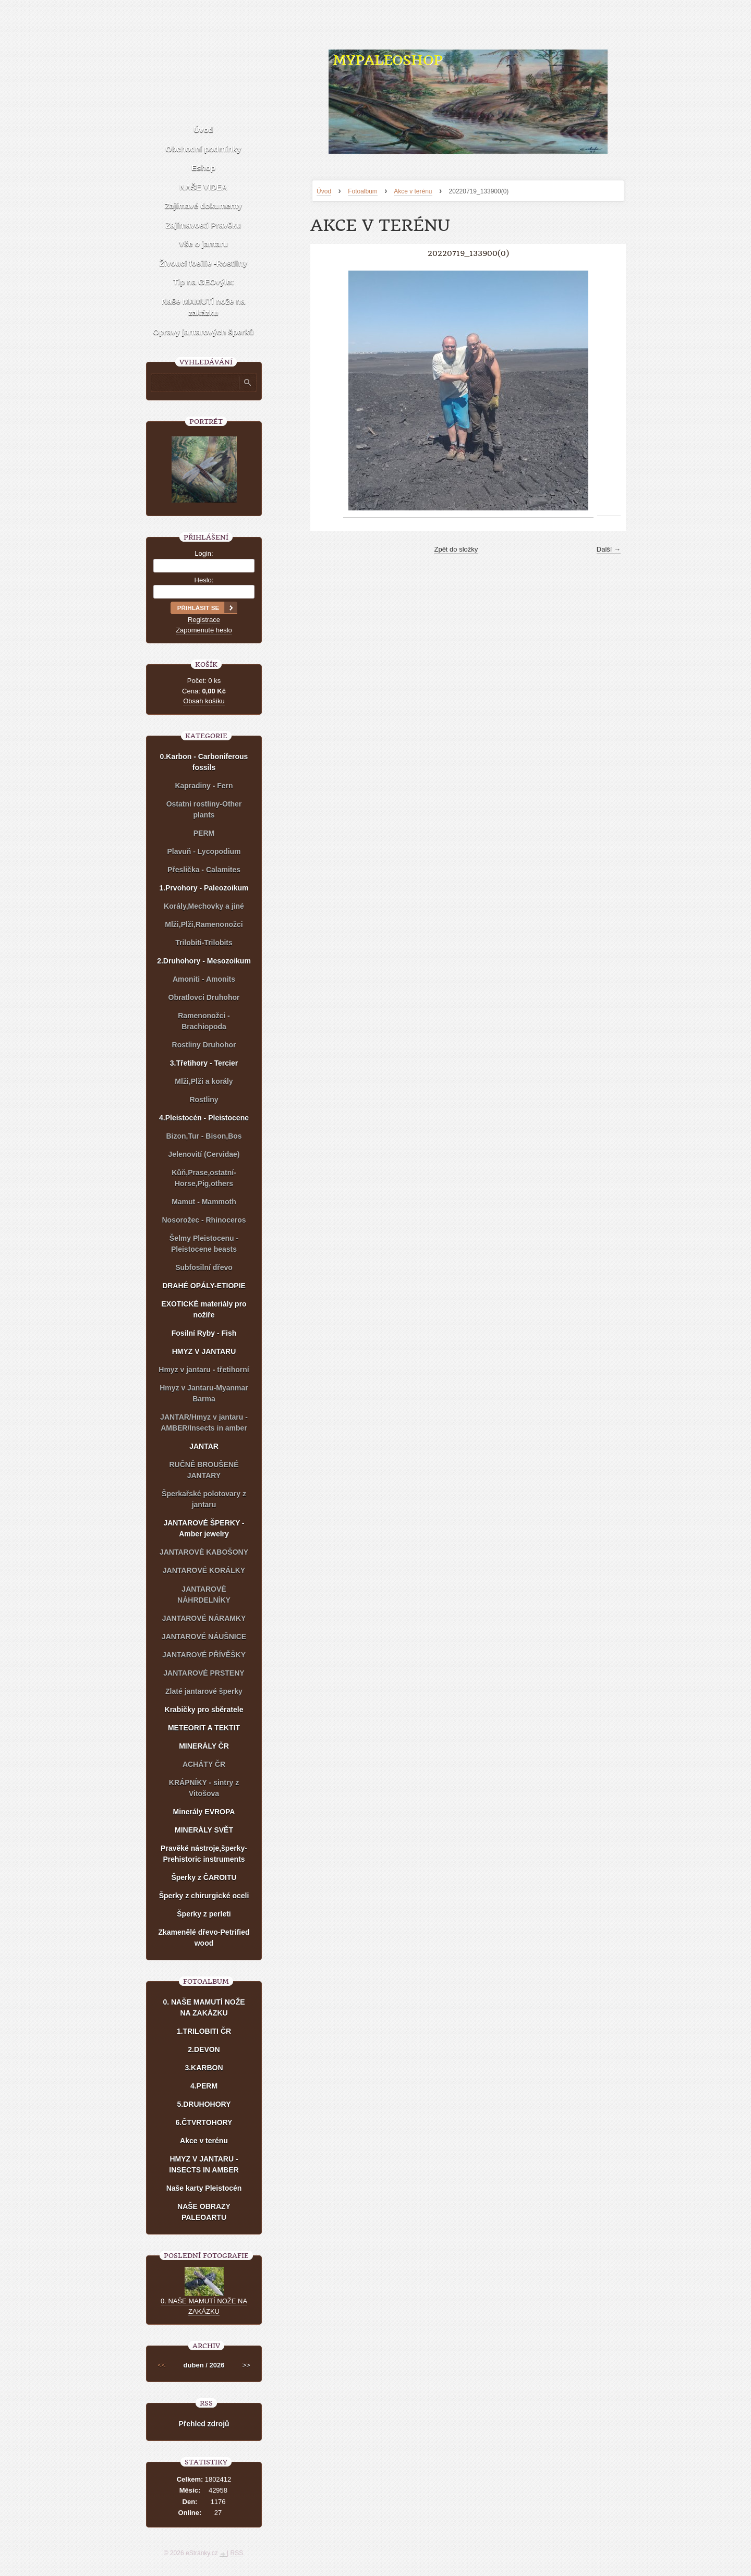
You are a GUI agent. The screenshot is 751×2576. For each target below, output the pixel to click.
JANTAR (204, 1446)
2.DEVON (204, 2049)
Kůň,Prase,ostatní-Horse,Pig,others (204, 1178)
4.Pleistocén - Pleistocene (204, 1118)
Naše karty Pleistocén (204, 2188)
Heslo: (204, 580)
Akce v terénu (413, 191)
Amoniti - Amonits (204, 979)
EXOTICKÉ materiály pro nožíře (203, 1309)
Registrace (204, 620)
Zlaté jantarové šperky (204, 1691)
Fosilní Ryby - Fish (204, 1333)
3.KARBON (204, 2068)
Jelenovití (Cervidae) (204, 1154)
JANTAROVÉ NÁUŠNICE (204, 1636)
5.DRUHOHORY (204, 2104)
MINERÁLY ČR (204, 1746)
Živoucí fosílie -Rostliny (203, 263)
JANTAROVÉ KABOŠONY (204, 1552)
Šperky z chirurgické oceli (204, 1895)
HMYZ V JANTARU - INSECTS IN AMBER (203, 2164)
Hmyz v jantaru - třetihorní (204, 1369)
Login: (204, 553)
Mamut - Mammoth (204, 1202)
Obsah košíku (204, 701)
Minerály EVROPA (204, 1812)
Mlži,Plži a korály (204, 1081)
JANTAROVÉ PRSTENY (203, 1673)
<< (161, 2365)
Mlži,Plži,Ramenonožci (204, 924)
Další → (609, 549)
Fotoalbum (363, 191)
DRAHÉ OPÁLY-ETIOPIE (204, 1285)
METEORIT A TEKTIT (204, 1728)
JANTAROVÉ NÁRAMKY (204, 1618)
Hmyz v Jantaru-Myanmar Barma (204, 1393)
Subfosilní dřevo (204, 1267)
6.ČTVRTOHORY (204, 2122)
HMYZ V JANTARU (204, 1351)
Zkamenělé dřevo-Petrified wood (203, 1937)
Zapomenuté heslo (204, 630)
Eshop (203, 167)
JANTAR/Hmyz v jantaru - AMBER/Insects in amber (204, 1422)
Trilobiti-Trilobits (204, 942)
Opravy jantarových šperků (203, 331)
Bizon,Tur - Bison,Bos (203, 1136)
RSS (237, 2553)
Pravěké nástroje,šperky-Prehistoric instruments (204, 1853)
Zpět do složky (456, 549)
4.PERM (203, 2086)
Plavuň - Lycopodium (203, 851)
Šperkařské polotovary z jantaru (204, 1499)
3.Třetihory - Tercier (204, 1063)
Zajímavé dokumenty (203, 205)
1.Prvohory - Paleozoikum (203, 888)
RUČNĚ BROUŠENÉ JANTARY (203, 1470)
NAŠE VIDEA (203, 186)
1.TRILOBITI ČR (204, 2031)
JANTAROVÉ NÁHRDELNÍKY (204, 1594)
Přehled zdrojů (203, 2424)
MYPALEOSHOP (387, 60)
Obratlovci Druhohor (204, 997)
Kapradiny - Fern (204, 786)
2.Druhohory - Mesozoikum (204, 961)
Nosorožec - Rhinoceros (204, 1220)
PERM (203, 833)
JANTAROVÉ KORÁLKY (204, 1570)
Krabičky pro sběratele (204, 1709)
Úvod (324, 191)
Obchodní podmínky (203, 148)
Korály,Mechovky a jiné (204, 906)
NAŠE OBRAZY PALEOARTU (204, 2211)
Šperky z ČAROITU (203, 1877)
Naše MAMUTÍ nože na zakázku (203, 307)
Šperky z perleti (204, 1914)
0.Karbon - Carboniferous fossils (204, 762)
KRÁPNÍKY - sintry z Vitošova (204, 1788)
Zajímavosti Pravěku (203, 225)
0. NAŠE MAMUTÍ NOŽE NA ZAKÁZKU (204, 2007)
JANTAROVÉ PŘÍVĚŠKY (204, 1655)
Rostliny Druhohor (204, 1045)
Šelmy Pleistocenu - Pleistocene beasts (203, 1243)
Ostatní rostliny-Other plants (204, 809)
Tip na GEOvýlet (203, 281)
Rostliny (203, 1099)
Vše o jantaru (203, 243)
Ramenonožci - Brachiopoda (204, 1021)
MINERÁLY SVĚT (204, 1830)
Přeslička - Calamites (203, 869)
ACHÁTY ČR (204, 1764)
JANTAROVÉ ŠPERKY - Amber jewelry (203, 1528)
